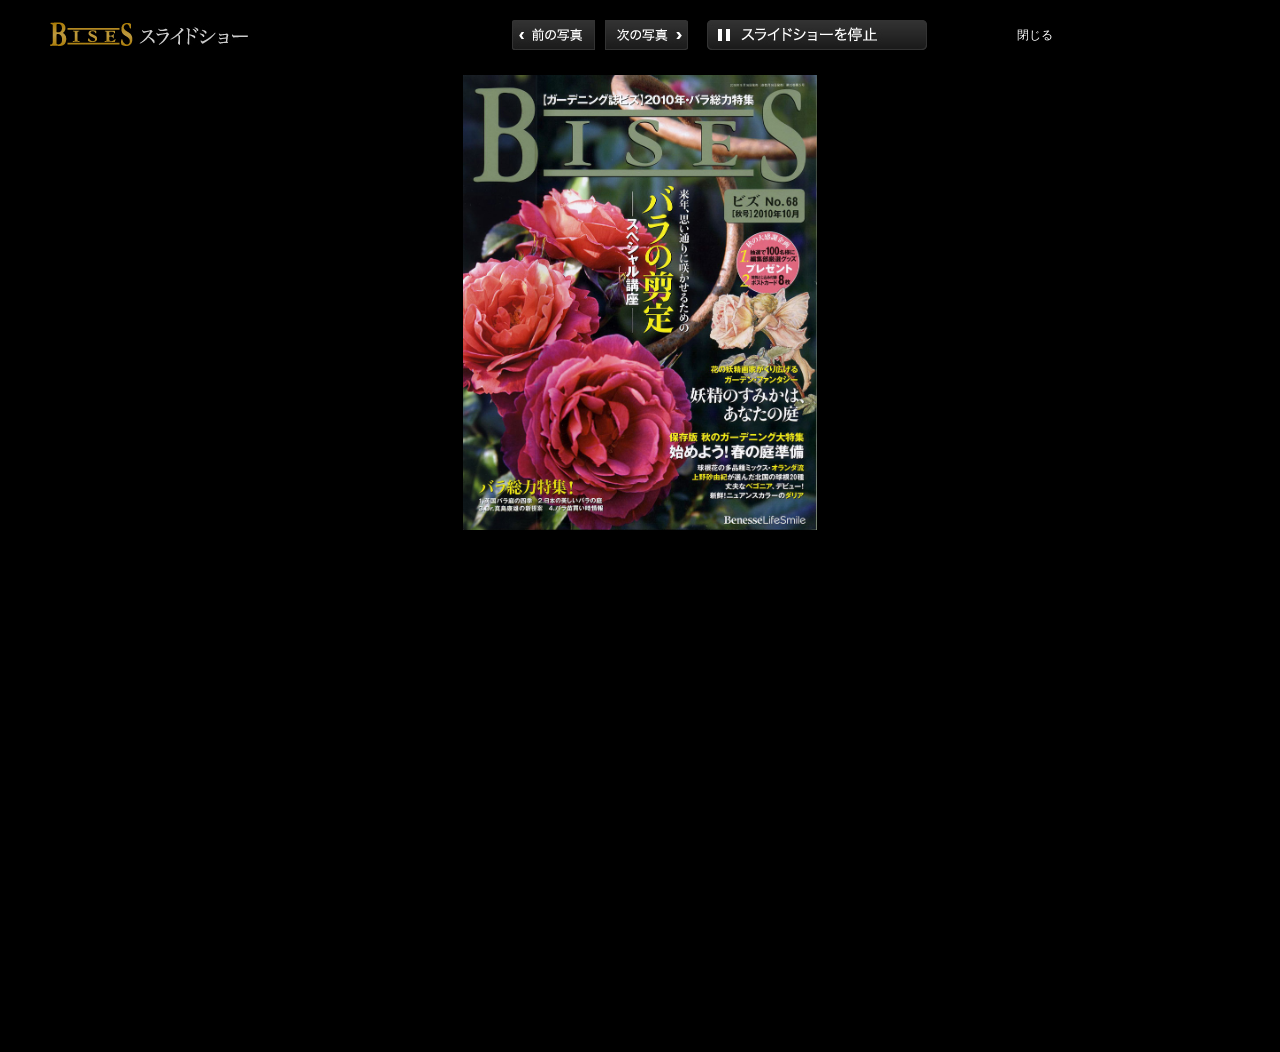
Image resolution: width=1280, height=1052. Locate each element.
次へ (646, 35)
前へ (553, 35)
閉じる (1035, 35)
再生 (817, 35)
